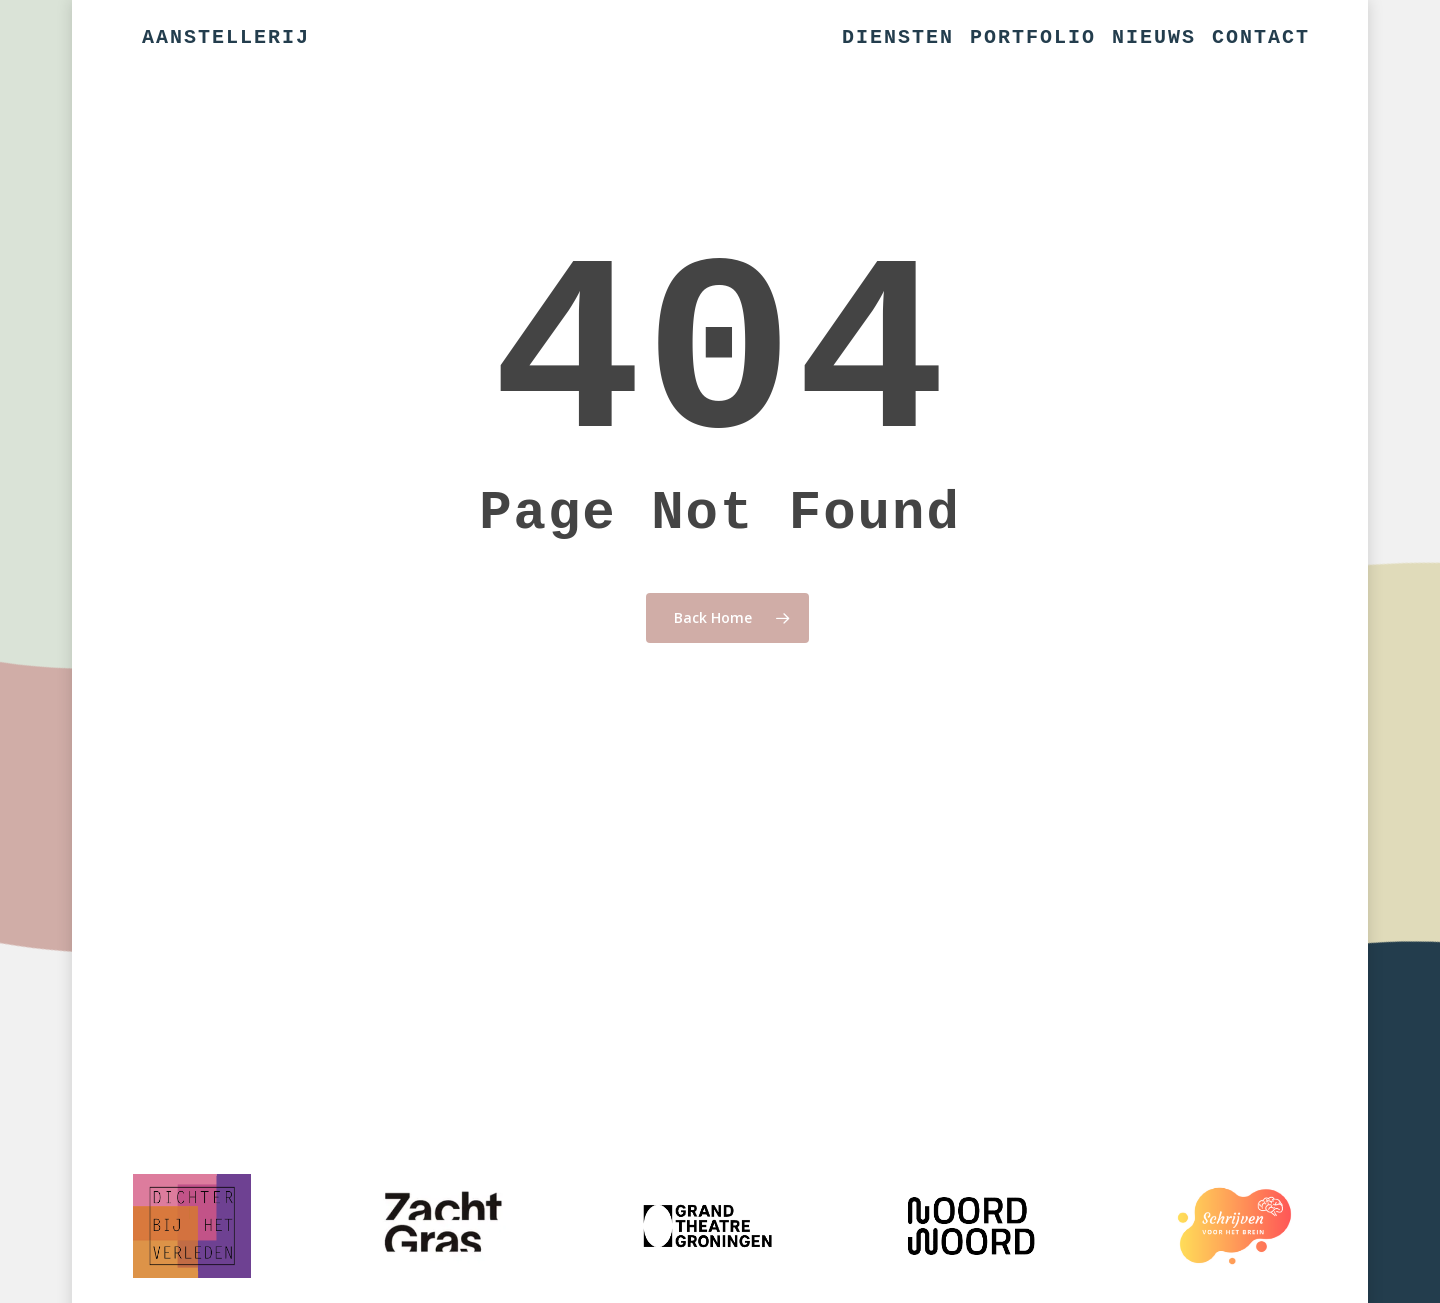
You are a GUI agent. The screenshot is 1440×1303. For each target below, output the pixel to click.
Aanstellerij (226, 38)
